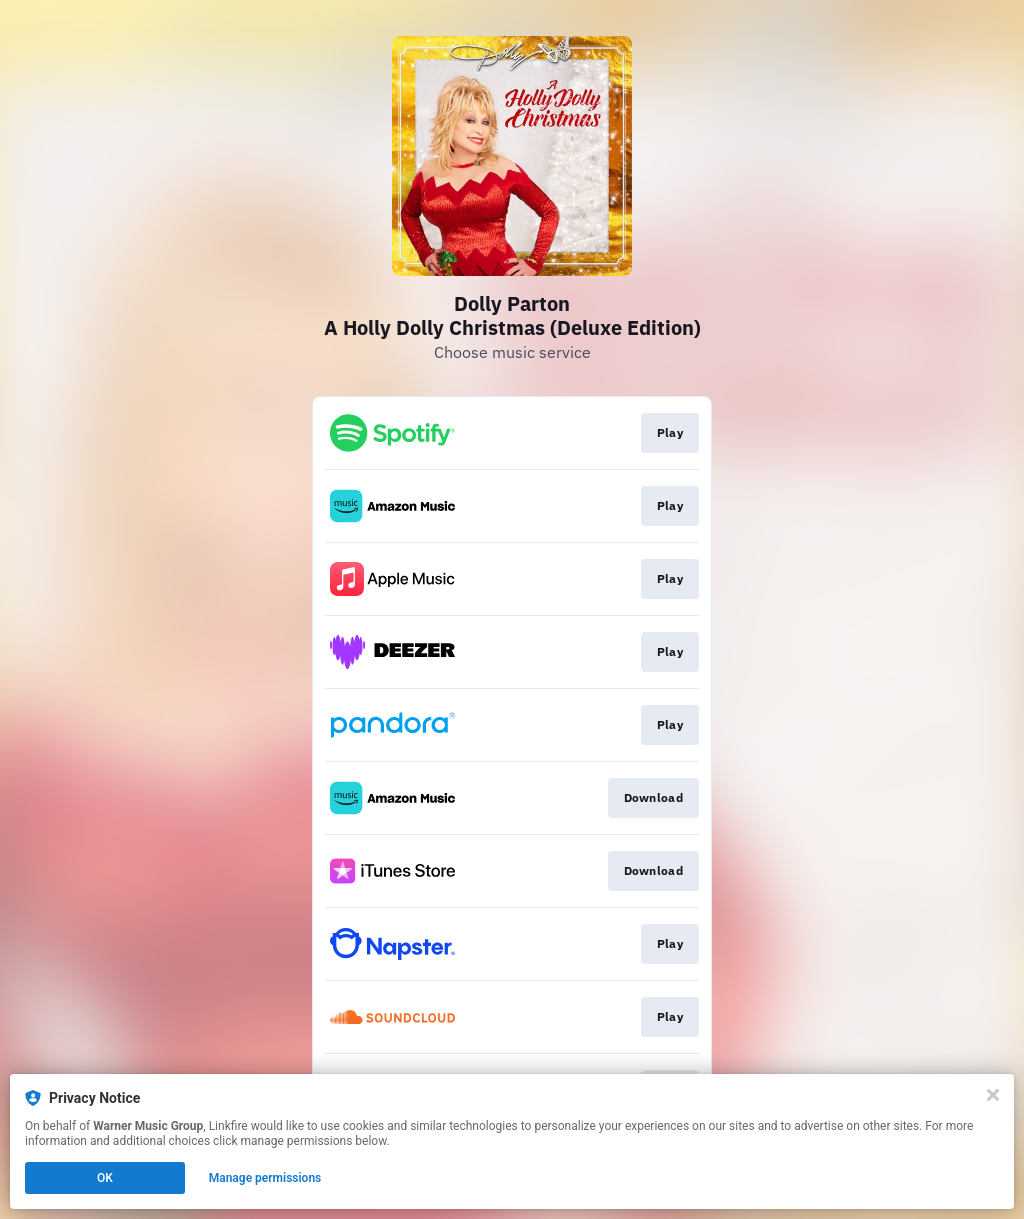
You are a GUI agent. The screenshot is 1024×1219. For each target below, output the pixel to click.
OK (105, 1178)
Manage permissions (265, 1178)
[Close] (993, 1095)
